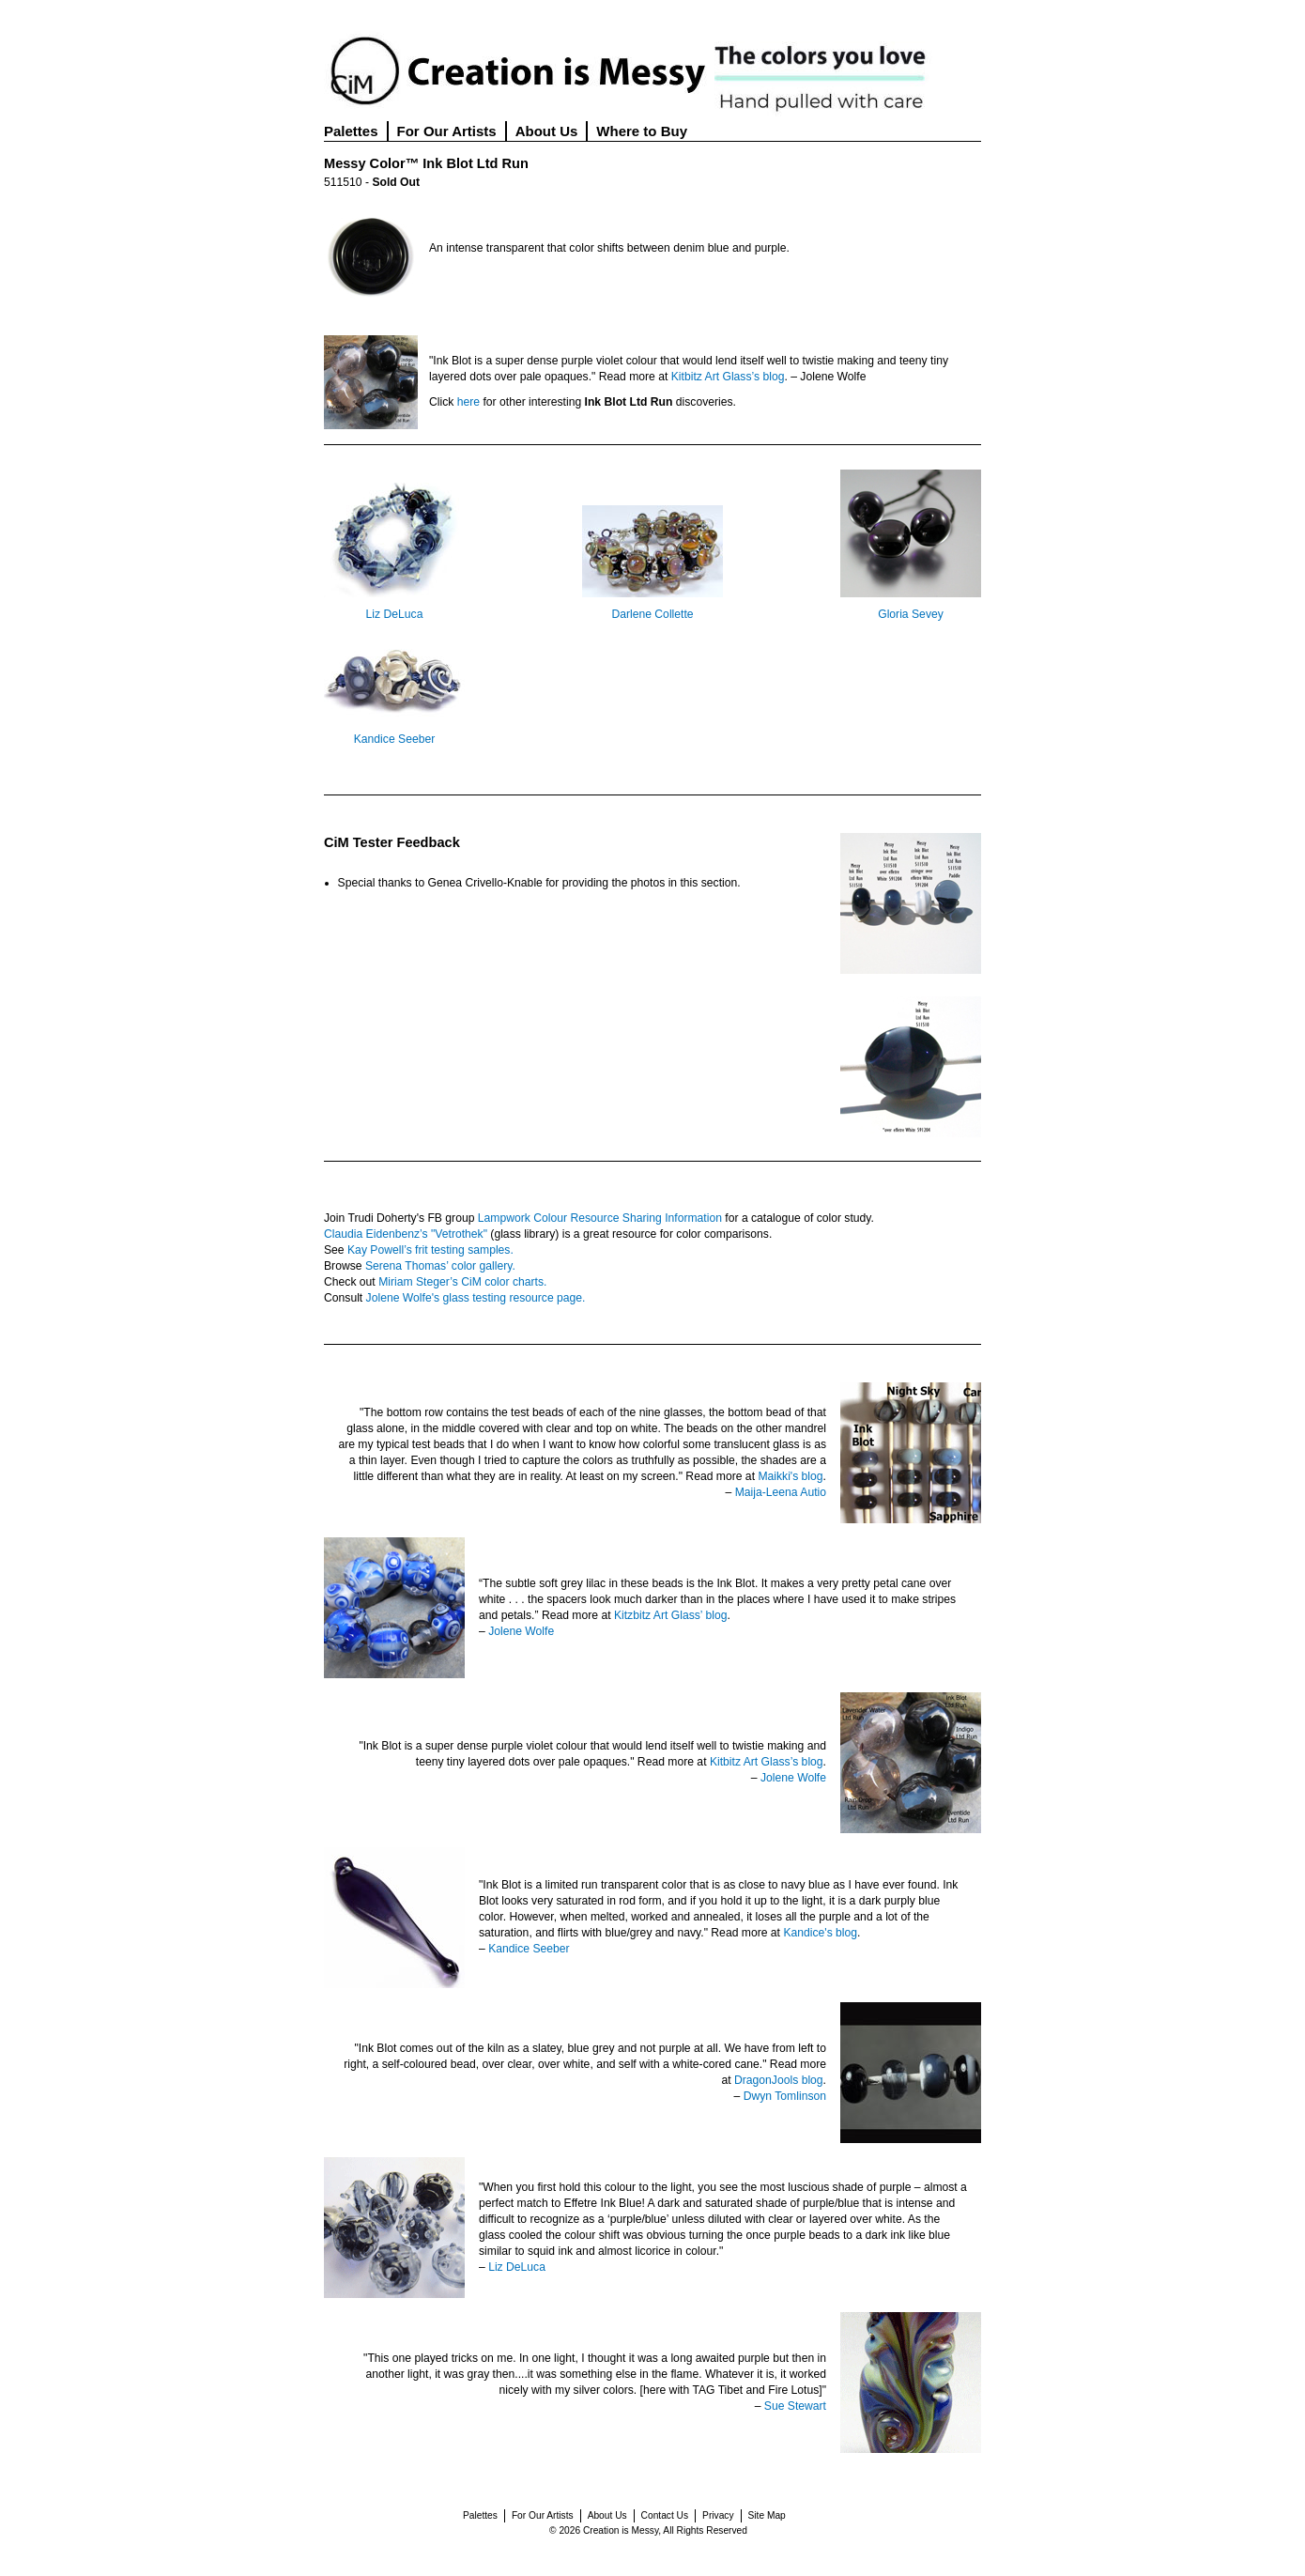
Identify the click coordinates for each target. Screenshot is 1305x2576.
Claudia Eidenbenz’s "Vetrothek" (405, 1234)
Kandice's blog (820, 1932)
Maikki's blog (790, 1476)
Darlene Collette (652, 614)
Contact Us (664, 2515)
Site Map (767, 2515)
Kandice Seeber (395, 739)
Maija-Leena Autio (780, 1492)
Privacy (717, 2515)
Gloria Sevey (911, 614)
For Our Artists (447, 131)
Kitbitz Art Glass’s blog (728, 376)
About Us (546, 131)
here (468, 402)
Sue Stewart (795, 2406)
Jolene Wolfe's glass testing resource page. (476, 1297)
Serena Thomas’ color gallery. (440, 1266)
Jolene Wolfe (521, 1631)
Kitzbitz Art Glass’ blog (670, 1615)
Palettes (351, 131)
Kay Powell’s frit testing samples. (430, 1250)
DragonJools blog (778, 2080)
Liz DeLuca (394, 614)
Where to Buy (641, 131)
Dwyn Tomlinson (785, 2096)
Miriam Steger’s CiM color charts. (462, 1281)
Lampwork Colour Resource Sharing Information (600, 1218)
